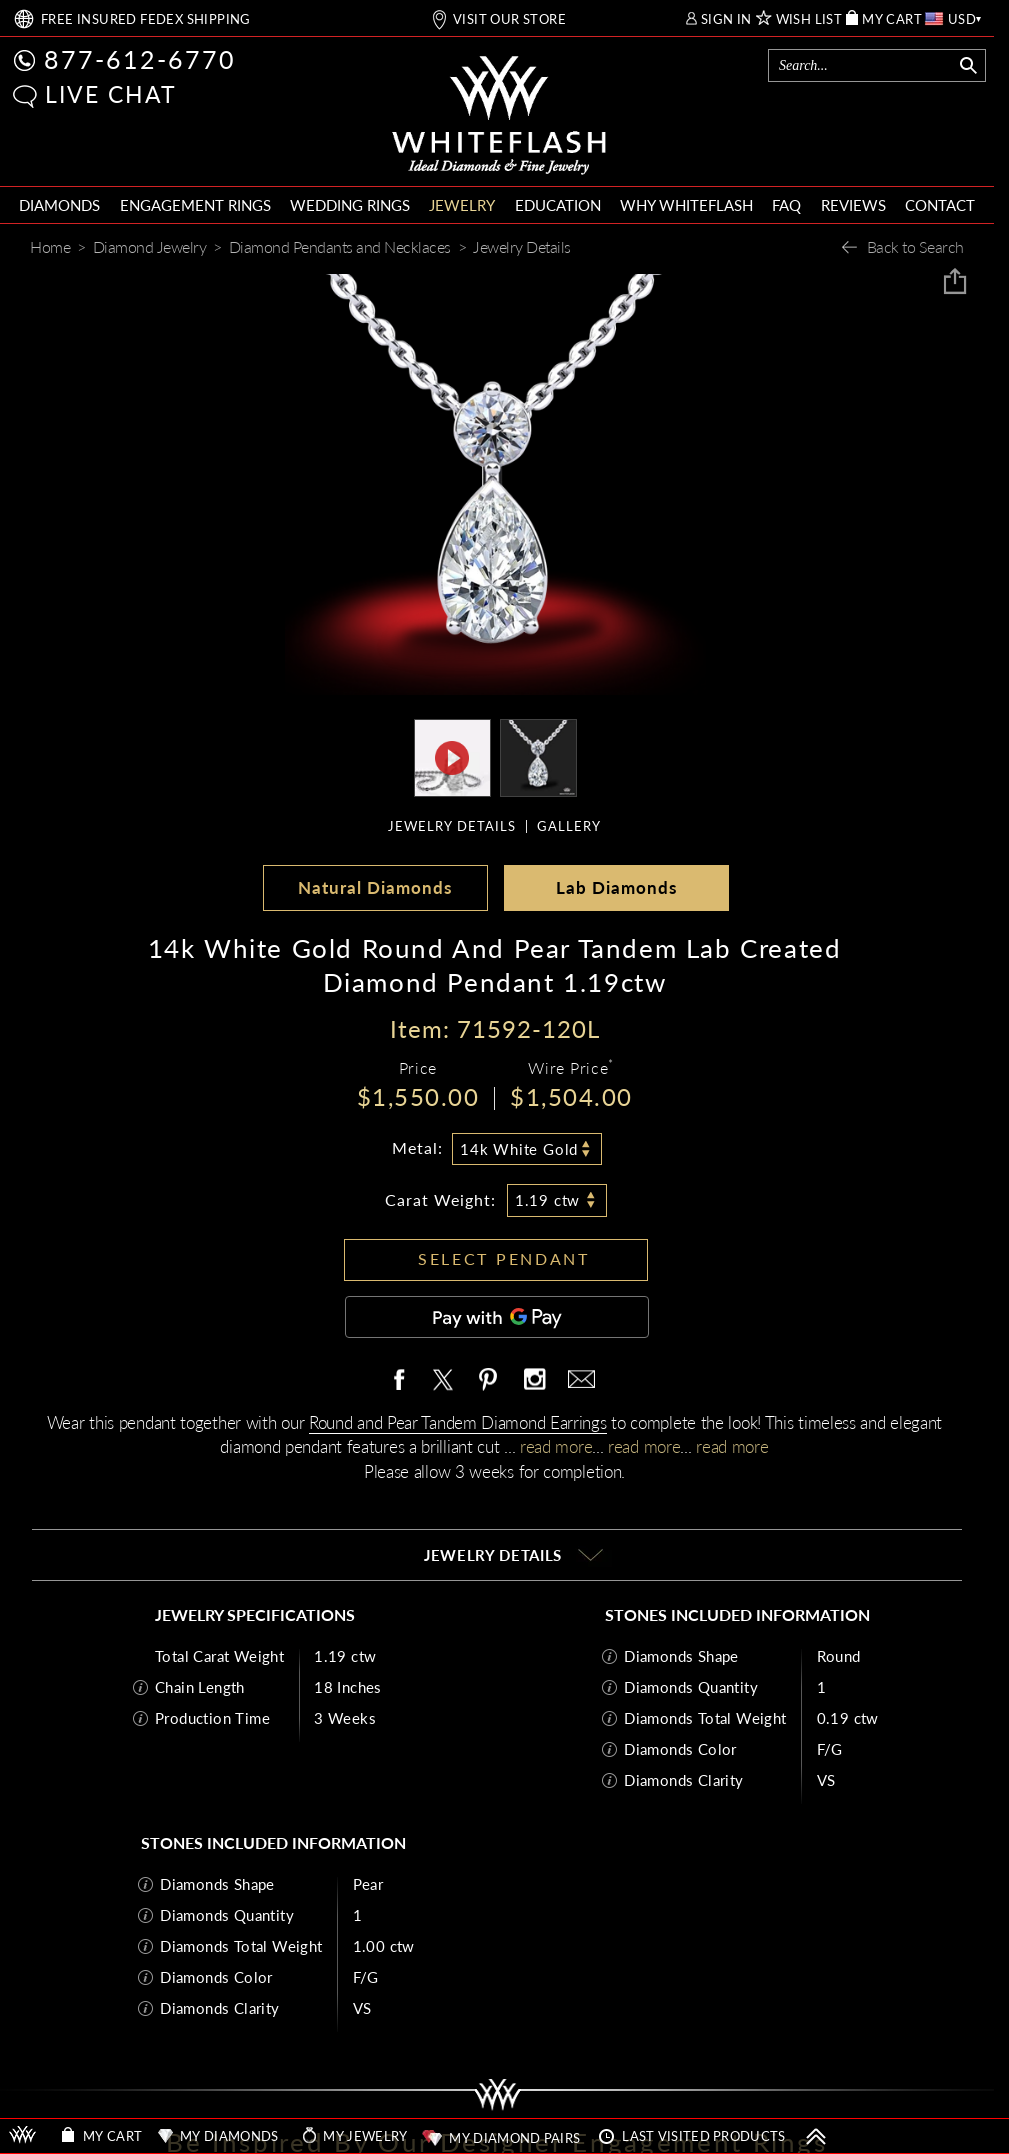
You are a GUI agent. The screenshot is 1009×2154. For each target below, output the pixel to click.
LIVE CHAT (111, 94)
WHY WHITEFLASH (686, 205)
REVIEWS (853, 205)
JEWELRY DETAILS (452, 826)
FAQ (786, 205)
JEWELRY (462, 205)
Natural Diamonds (375, 887)
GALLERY (569, 826)
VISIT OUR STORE (509, 19)
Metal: (417, 1147)
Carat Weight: (440, 1199)
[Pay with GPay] (497, 1317)
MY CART (892, 19)
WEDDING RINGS (350, 205)
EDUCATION (558, 205)
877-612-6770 (140, 59)
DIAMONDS (59, 205)
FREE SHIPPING (146, 19)
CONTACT (940, 205)
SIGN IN (726, 19)
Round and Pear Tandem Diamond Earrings (458, 1422)
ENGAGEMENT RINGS (195, 205)
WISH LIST (809, 19)
